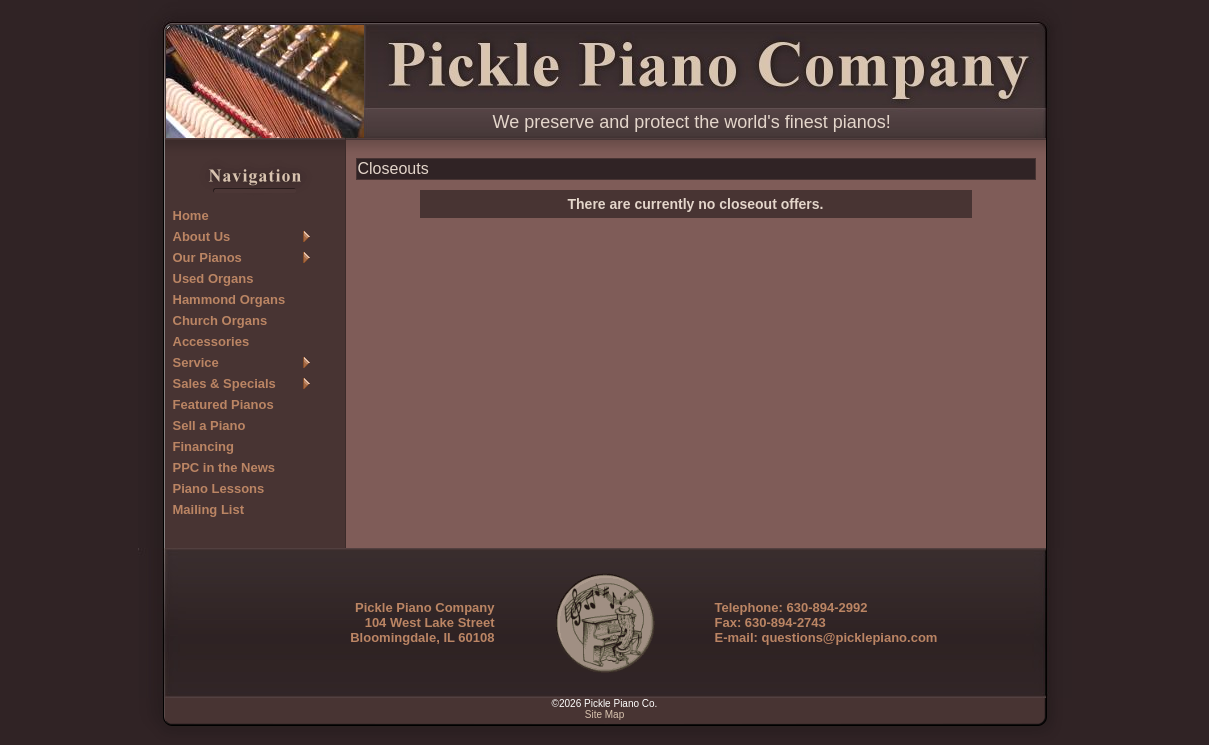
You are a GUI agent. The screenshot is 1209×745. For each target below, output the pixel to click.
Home (191, 215)
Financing (203, 446)
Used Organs (213, 278)
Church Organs (220, 320)
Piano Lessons (219, 488)
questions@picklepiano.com (849, 637)
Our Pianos (207, 257)
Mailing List (209, 509)
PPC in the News (224, 467)
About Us (202, 236)
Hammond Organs (229, 299)
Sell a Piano (209, 425)
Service (196, 362)
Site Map (604, 714)
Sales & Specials (224, 383)
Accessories (211, 341)
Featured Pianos (223, 404)
